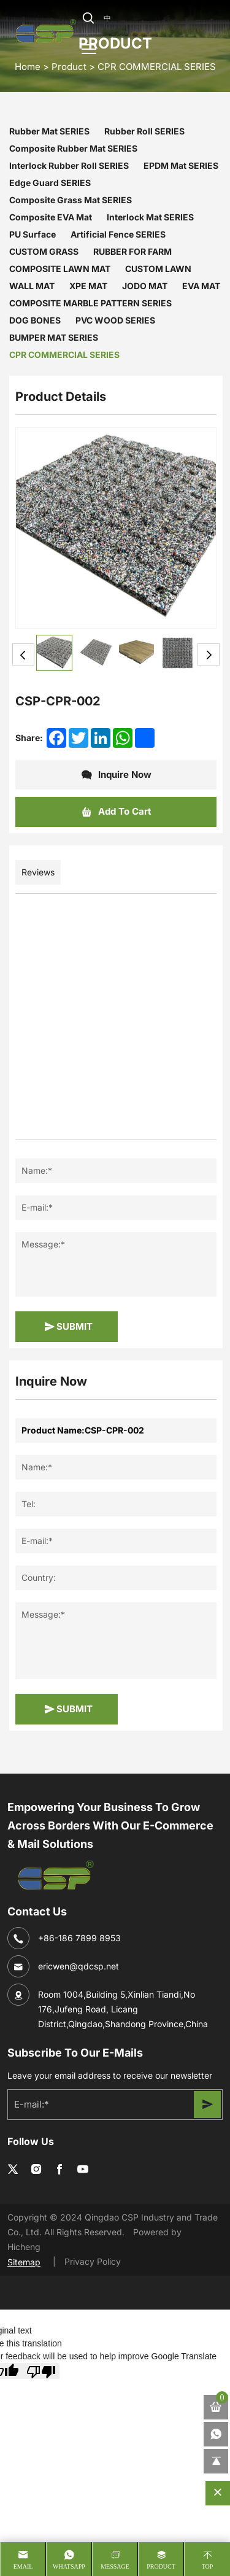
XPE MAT (88, 286)
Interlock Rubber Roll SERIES (69, 165)
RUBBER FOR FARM (132, 251)
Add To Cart (116, 812)
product (161, 2566)
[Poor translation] (41, 2371)
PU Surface (32, 234)
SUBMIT (68, 1326)
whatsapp (69, 2566)
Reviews (38, 872)
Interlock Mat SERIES (150, 217)
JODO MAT (144, 286)
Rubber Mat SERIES (49, 131)
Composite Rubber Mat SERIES (73, 148)
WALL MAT (32, 286)
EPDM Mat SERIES (181, 165)
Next (208, 654)
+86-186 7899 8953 (79, 1938)
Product (69, 66)
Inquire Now (116, 774)
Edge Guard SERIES (50, 182)
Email (23, 2566)
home (27, 66)
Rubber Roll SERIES (144, 131)
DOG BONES (35, 320)
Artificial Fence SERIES (118, 234)
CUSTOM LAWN (158, 268)
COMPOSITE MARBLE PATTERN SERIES (90, 303)
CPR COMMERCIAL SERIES (157, 66)
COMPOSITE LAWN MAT (59, 268)
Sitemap (23, 2262)
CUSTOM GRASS (44, 251)
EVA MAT (201, 286)
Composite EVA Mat (50, 217)
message (115, 2566)
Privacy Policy (92, 2261)
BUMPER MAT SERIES (53, 337)
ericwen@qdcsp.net (78, 1966)
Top (207, 2566)
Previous (23, 654)
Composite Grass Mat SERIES (70, 200)
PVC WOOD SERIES (115, 320)
